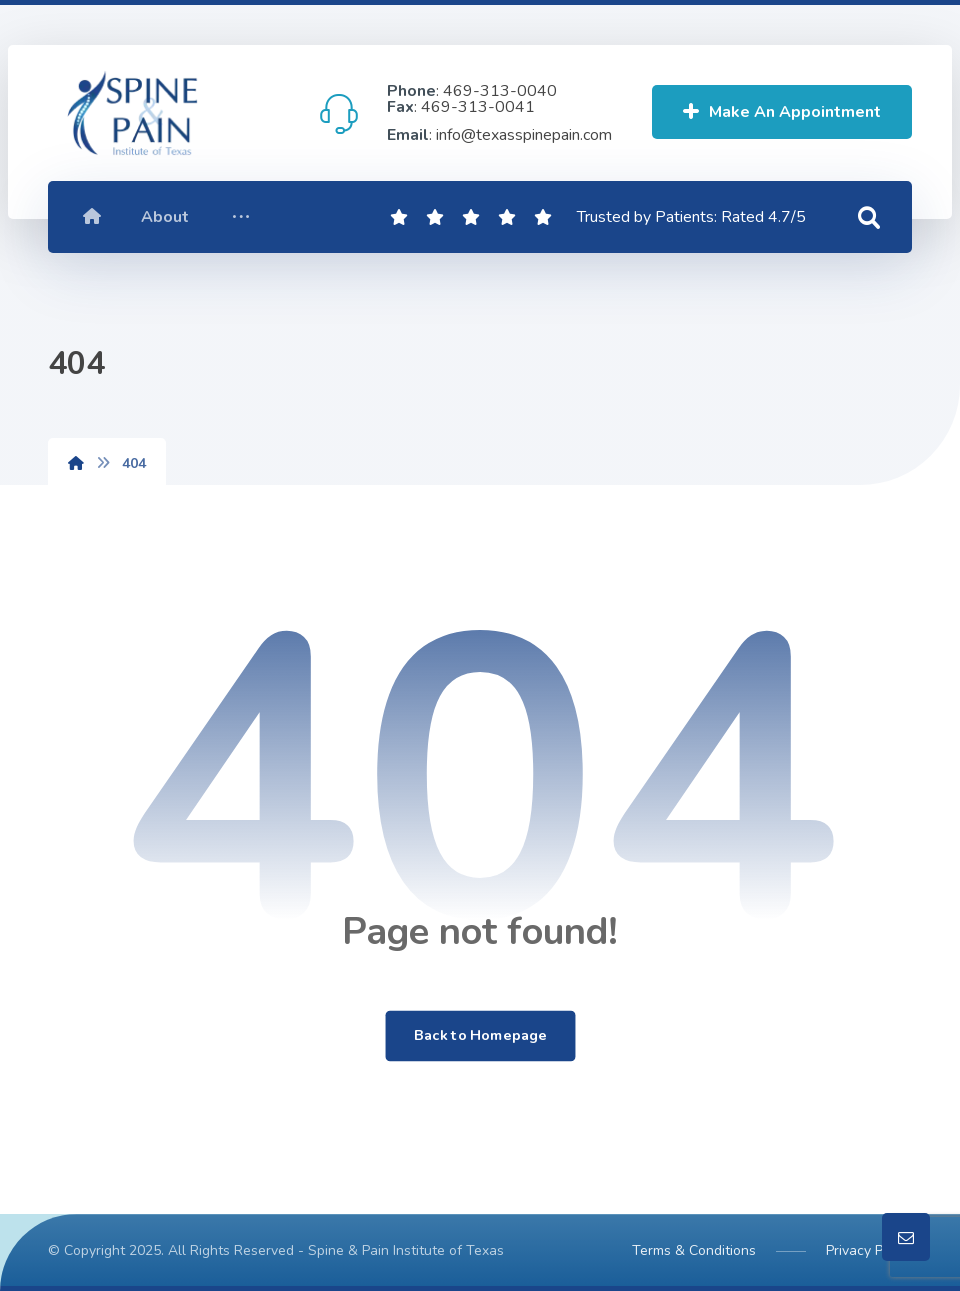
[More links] (241, 217)
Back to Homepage (480, 1036)
